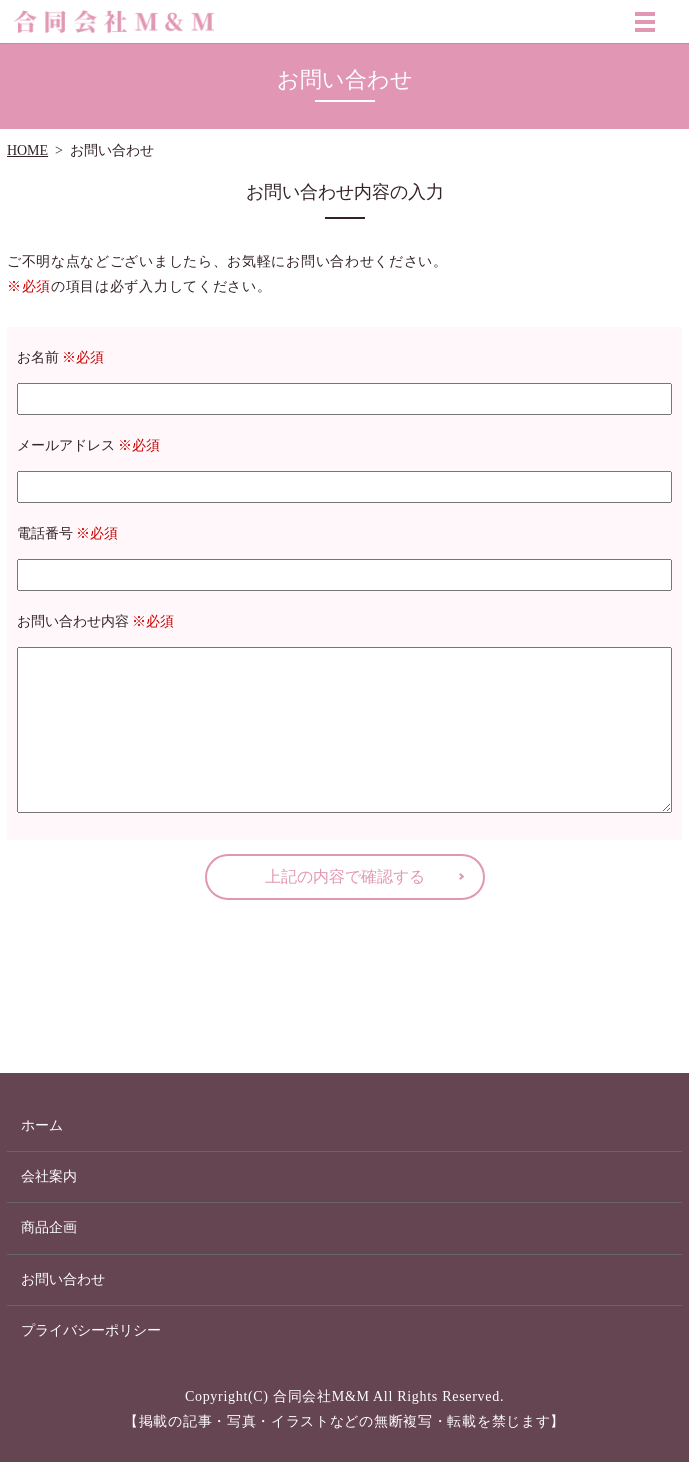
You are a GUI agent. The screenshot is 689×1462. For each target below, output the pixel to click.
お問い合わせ (63, 1279)
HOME (27, 150)
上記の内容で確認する (345, 876)
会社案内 (49, 1176)
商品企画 (49, 1227)
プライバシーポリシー (91, 1330)
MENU (645, 26)
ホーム (42, 1125)
